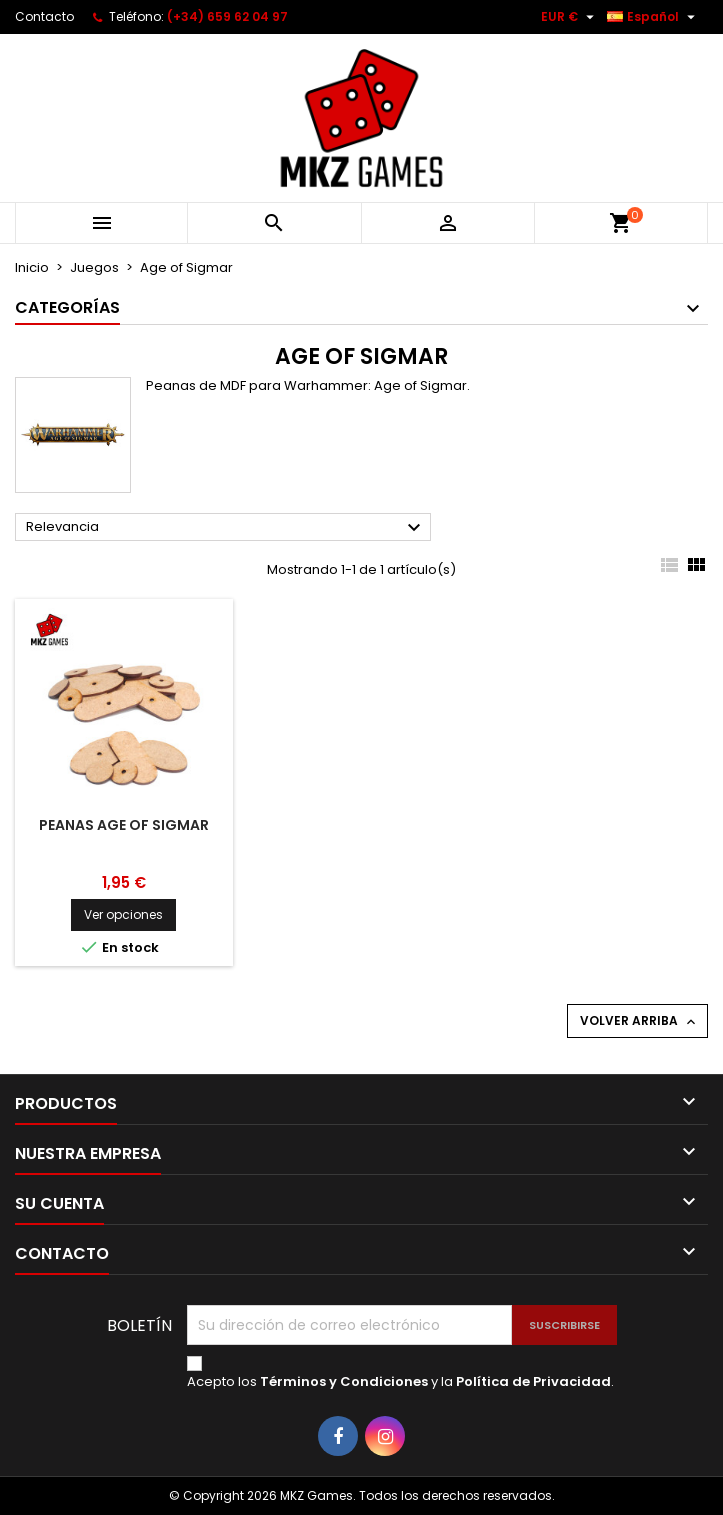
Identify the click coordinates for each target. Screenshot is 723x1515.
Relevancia (226, 528)
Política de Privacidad (533, 1381)
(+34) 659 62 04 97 (227, 16)
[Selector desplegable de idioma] (653, 17)
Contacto (44, 16)
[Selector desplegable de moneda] (570, 17)
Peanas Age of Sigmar (124, 825)
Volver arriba (639, 1021)
